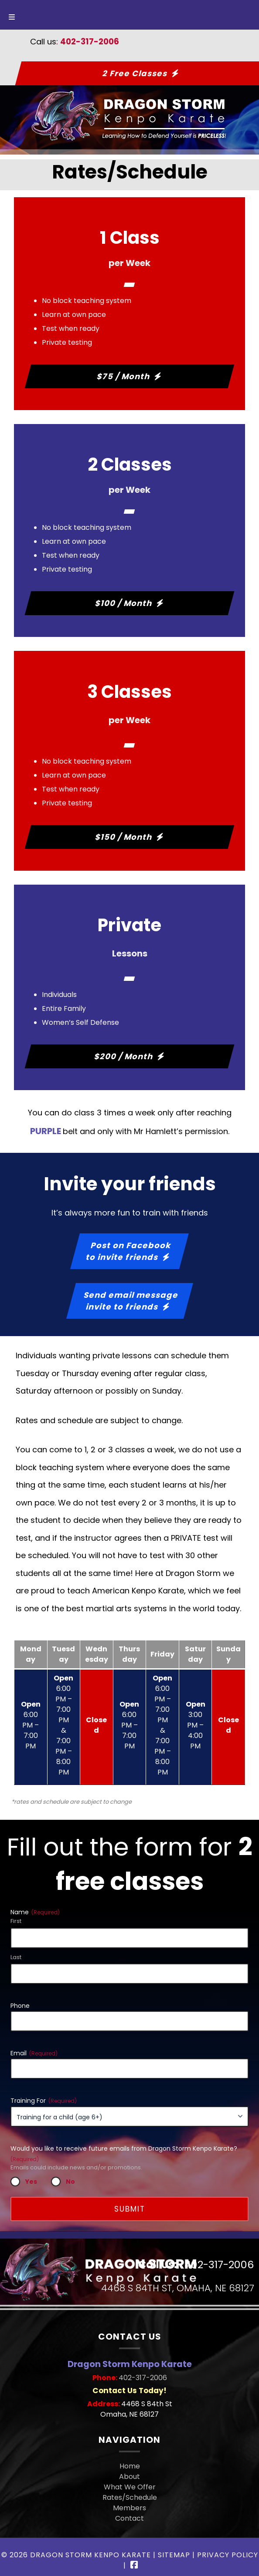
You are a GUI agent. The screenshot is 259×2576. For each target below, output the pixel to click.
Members (129, 2508)
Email (34, 2053)
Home (129, 2466)
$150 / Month (124, 837)
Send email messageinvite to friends (131, 1301)
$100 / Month (124, 603)
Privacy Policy (227, 2555)
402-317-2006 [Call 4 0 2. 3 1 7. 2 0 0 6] (143, 2378)
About (129, 2477)
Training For (43, 2100)
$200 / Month (124, 1056)
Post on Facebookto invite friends (129, 1251)
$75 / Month (124, 376)
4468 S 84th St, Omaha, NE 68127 (177, 2288)
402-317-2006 (89, 41)
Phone (20, 2005)
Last (15, 1957)
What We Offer (130, 2487)
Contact (129, 2518)
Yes (31, 2181)
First (15, 1921)
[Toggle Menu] (12, 15)
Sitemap (174, 2555)
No (70, 2181)
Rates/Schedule (129, 2497)
